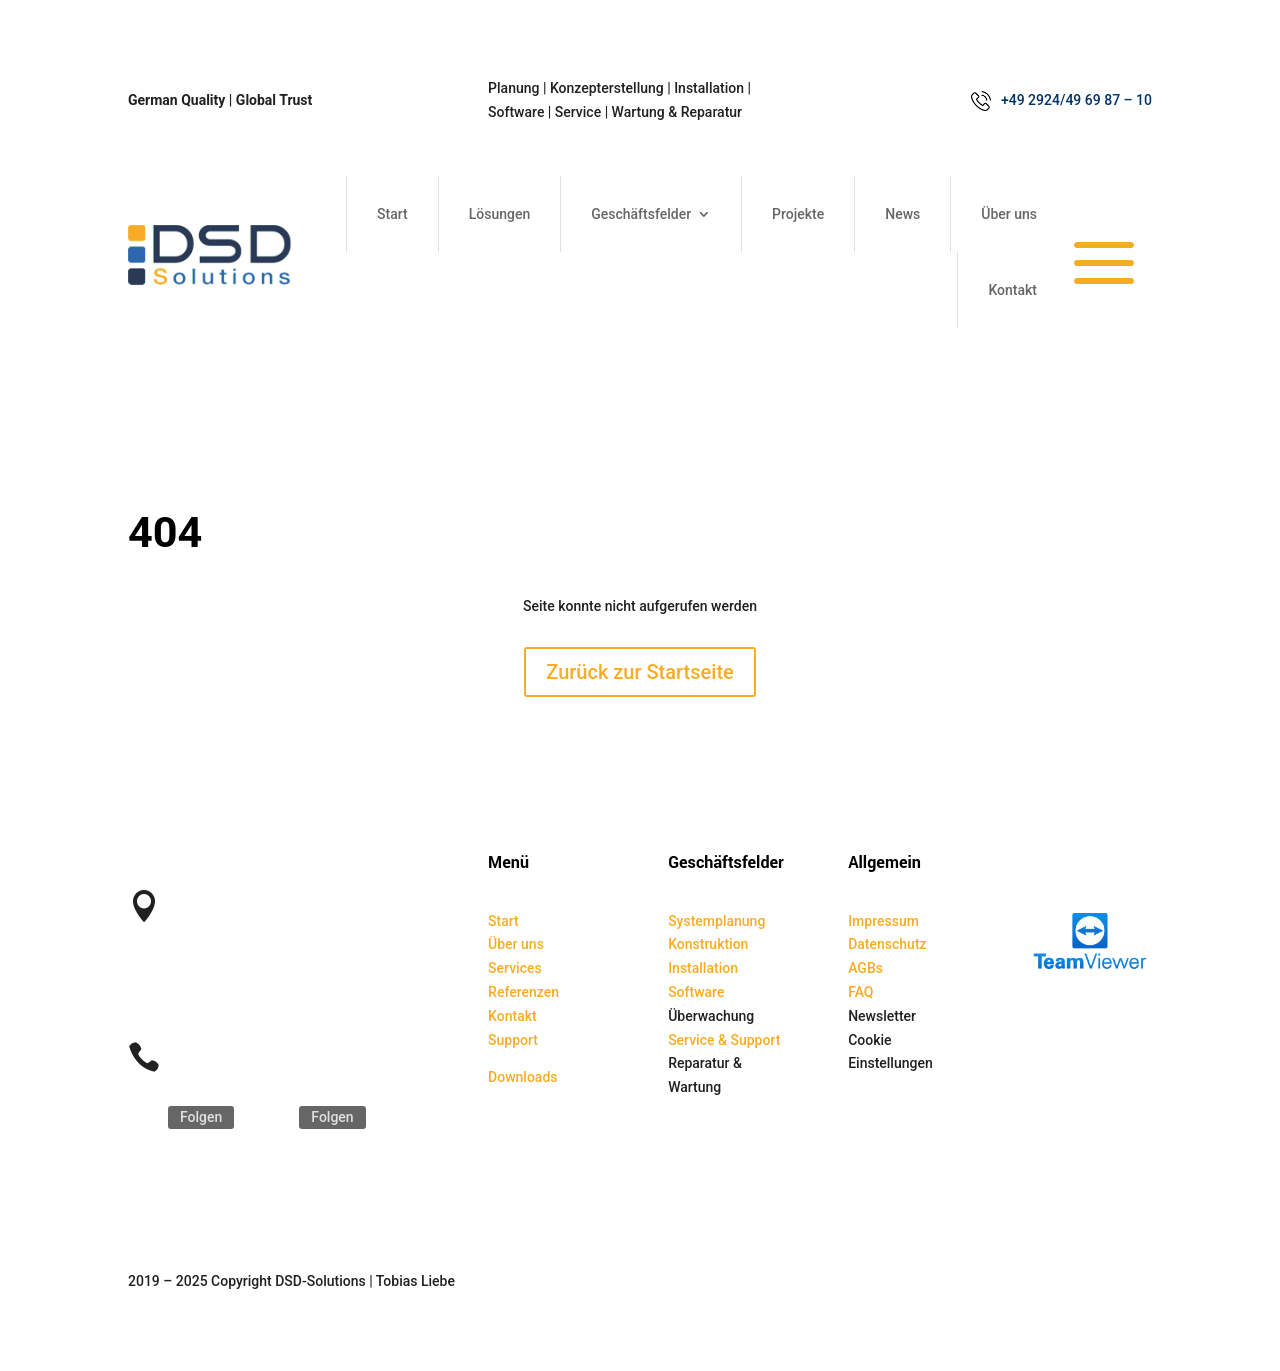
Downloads (522, 1077)
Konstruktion (708, 944)
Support (513, 1040)
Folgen (201, 1117)
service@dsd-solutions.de (256, 1000)
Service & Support (724, 1040)
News (902, 214)
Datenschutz (887, 944)
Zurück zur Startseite (640, 672)
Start (392, 214)
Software (696, 992)
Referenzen (523, 992)
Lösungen (500, 214)
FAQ (860, 992)
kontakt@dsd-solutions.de (257, 976)
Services (515, 968)
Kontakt (1012, 290)
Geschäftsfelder (641, 214)
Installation (703, 968)
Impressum (883, 921)
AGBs (865, 968)
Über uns (1009, 214)
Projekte (798, 214)
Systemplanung (716, 921)
